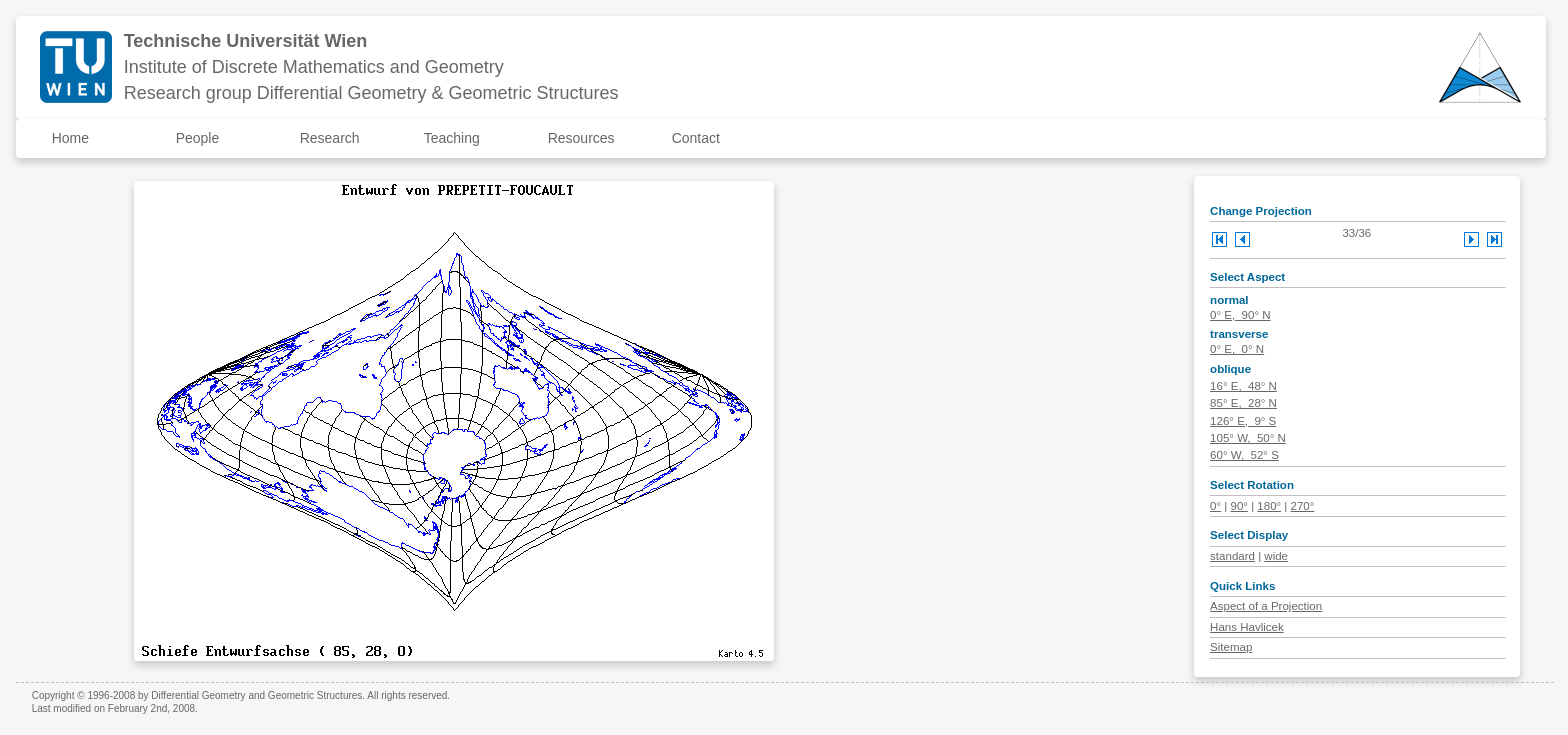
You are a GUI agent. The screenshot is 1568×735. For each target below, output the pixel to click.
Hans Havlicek (1247, 627)
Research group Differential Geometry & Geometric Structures (371, 93)
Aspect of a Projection (1266, 606)
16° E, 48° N (1243, 386)
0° (1215, 506)
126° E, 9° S (1243, 421)
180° (1269, 506)
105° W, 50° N (1248, 438)
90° (1239, 506)
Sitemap (1231, 647)
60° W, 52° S (1244, 455)
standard (1232, 556)
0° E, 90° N (1240, 315)
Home (70, 138)
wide (1276, 556)
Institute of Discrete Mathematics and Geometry (314, 67)
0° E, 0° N (1237, 349)
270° (1303, 506)
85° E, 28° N (1243, 403)
